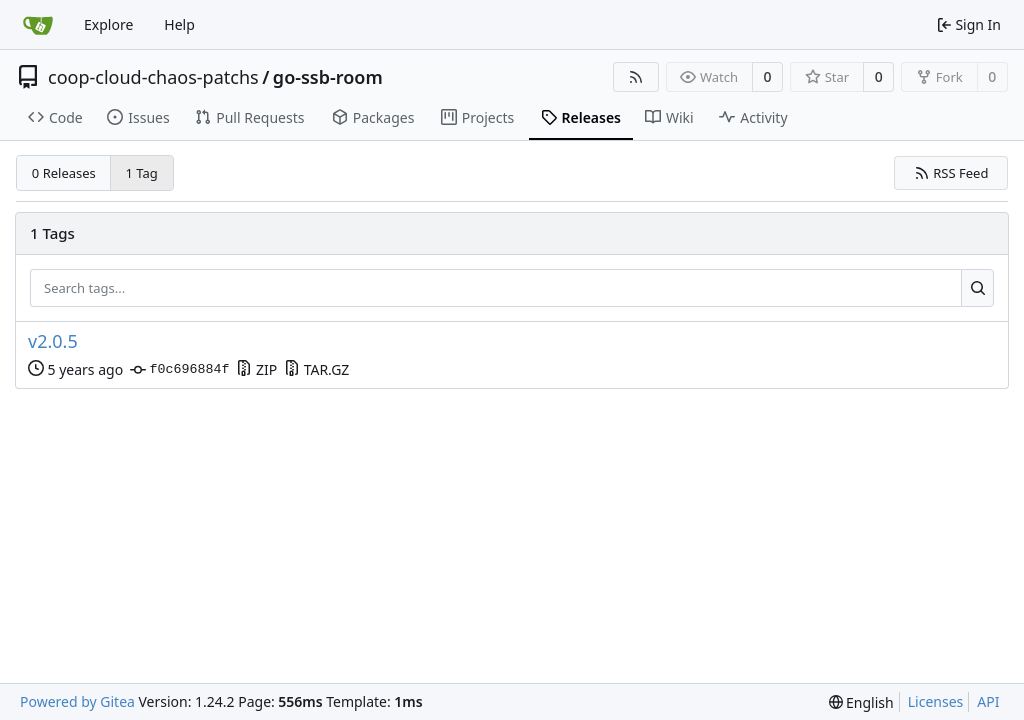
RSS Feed (951, 173)
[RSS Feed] (636, 77)
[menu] (861, 702)
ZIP (256, 369)
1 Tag (142, 173)
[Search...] (977, 288)
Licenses (936, 701)
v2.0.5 (53, 341)
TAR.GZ (316, 369)
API (988, 701)
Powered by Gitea (77, 701)
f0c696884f (179, 370)
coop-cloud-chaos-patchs (153, 77)
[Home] (38, 25)
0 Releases (64, 173)
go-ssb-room (328, 77)
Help (179, 24)
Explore (108, 24)
